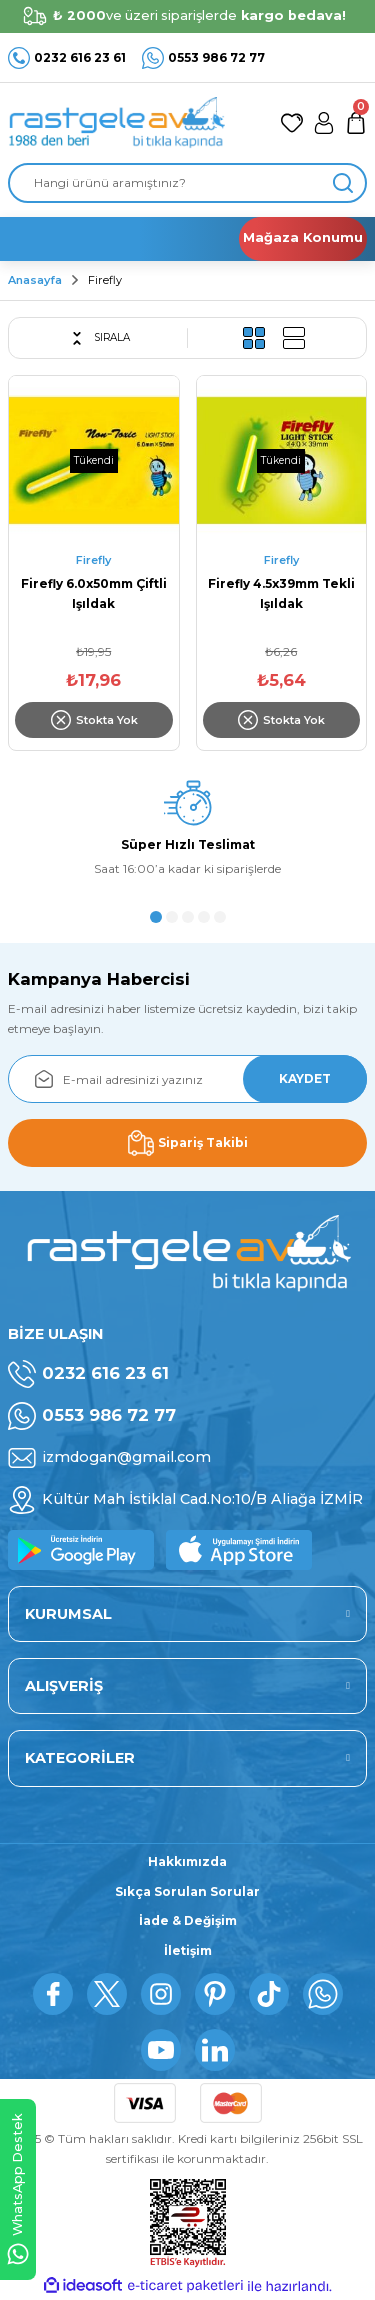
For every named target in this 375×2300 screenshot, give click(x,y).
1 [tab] (156, 917)
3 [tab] (188, 917)
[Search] (187, 183)
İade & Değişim (188, 1920)
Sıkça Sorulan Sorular (187, 1891)
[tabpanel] (187, 835)
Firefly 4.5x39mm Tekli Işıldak (281, 593)
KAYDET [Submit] (305, 1078)
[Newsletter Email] (187, 1079)
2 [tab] (172, 917)
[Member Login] (324, 123)
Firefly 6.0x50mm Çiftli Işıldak (94, 593)
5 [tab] (220, 917)
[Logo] (116, 123)
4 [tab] (204, 917)
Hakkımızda (187, 1861)
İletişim (188, 1950)
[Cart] (356, 123)
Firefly (105, 280)
